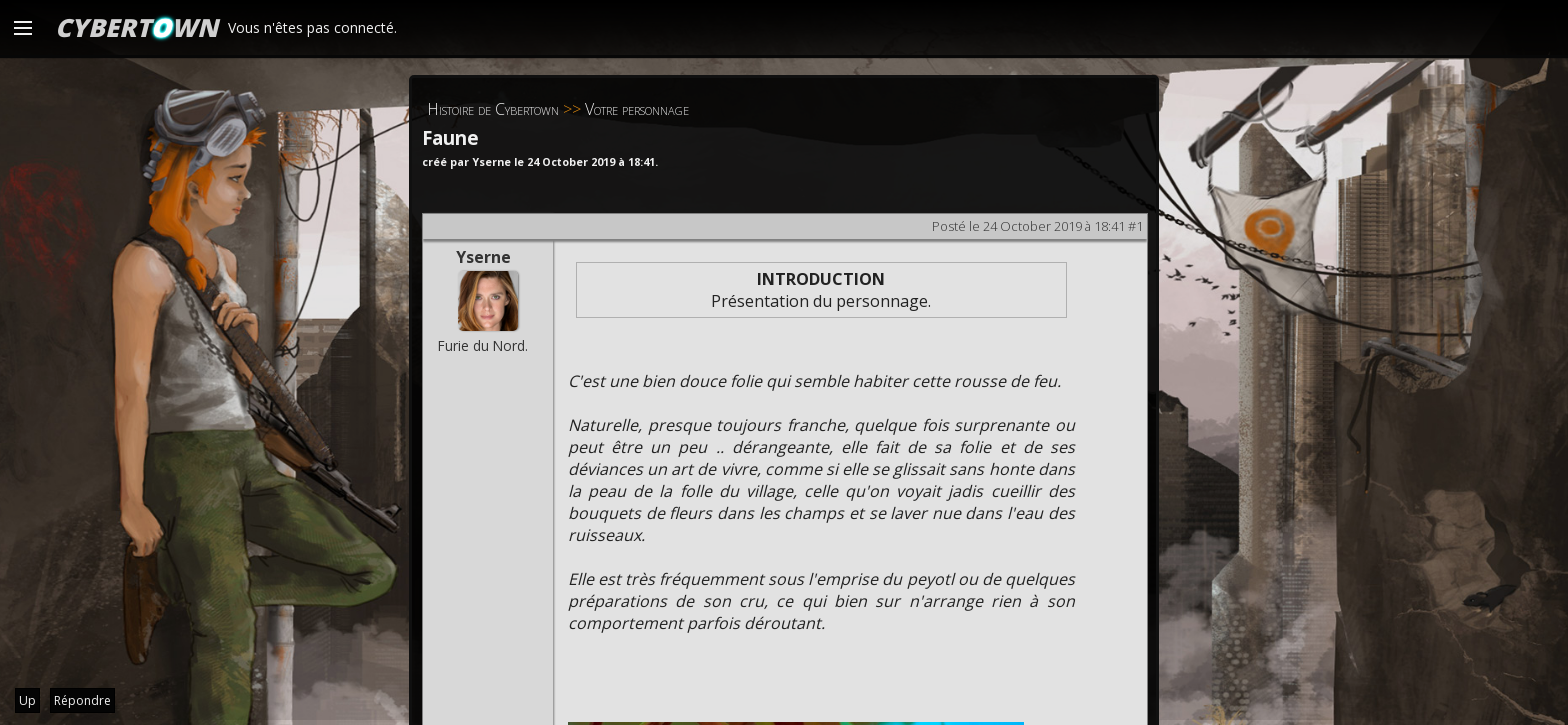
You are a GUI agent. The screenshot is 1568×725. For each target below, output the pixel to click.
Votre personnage (637, 109)
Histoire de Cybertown (493, 109)
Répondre (82, 700)
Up (27, 700)
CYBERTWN (136, 27)
